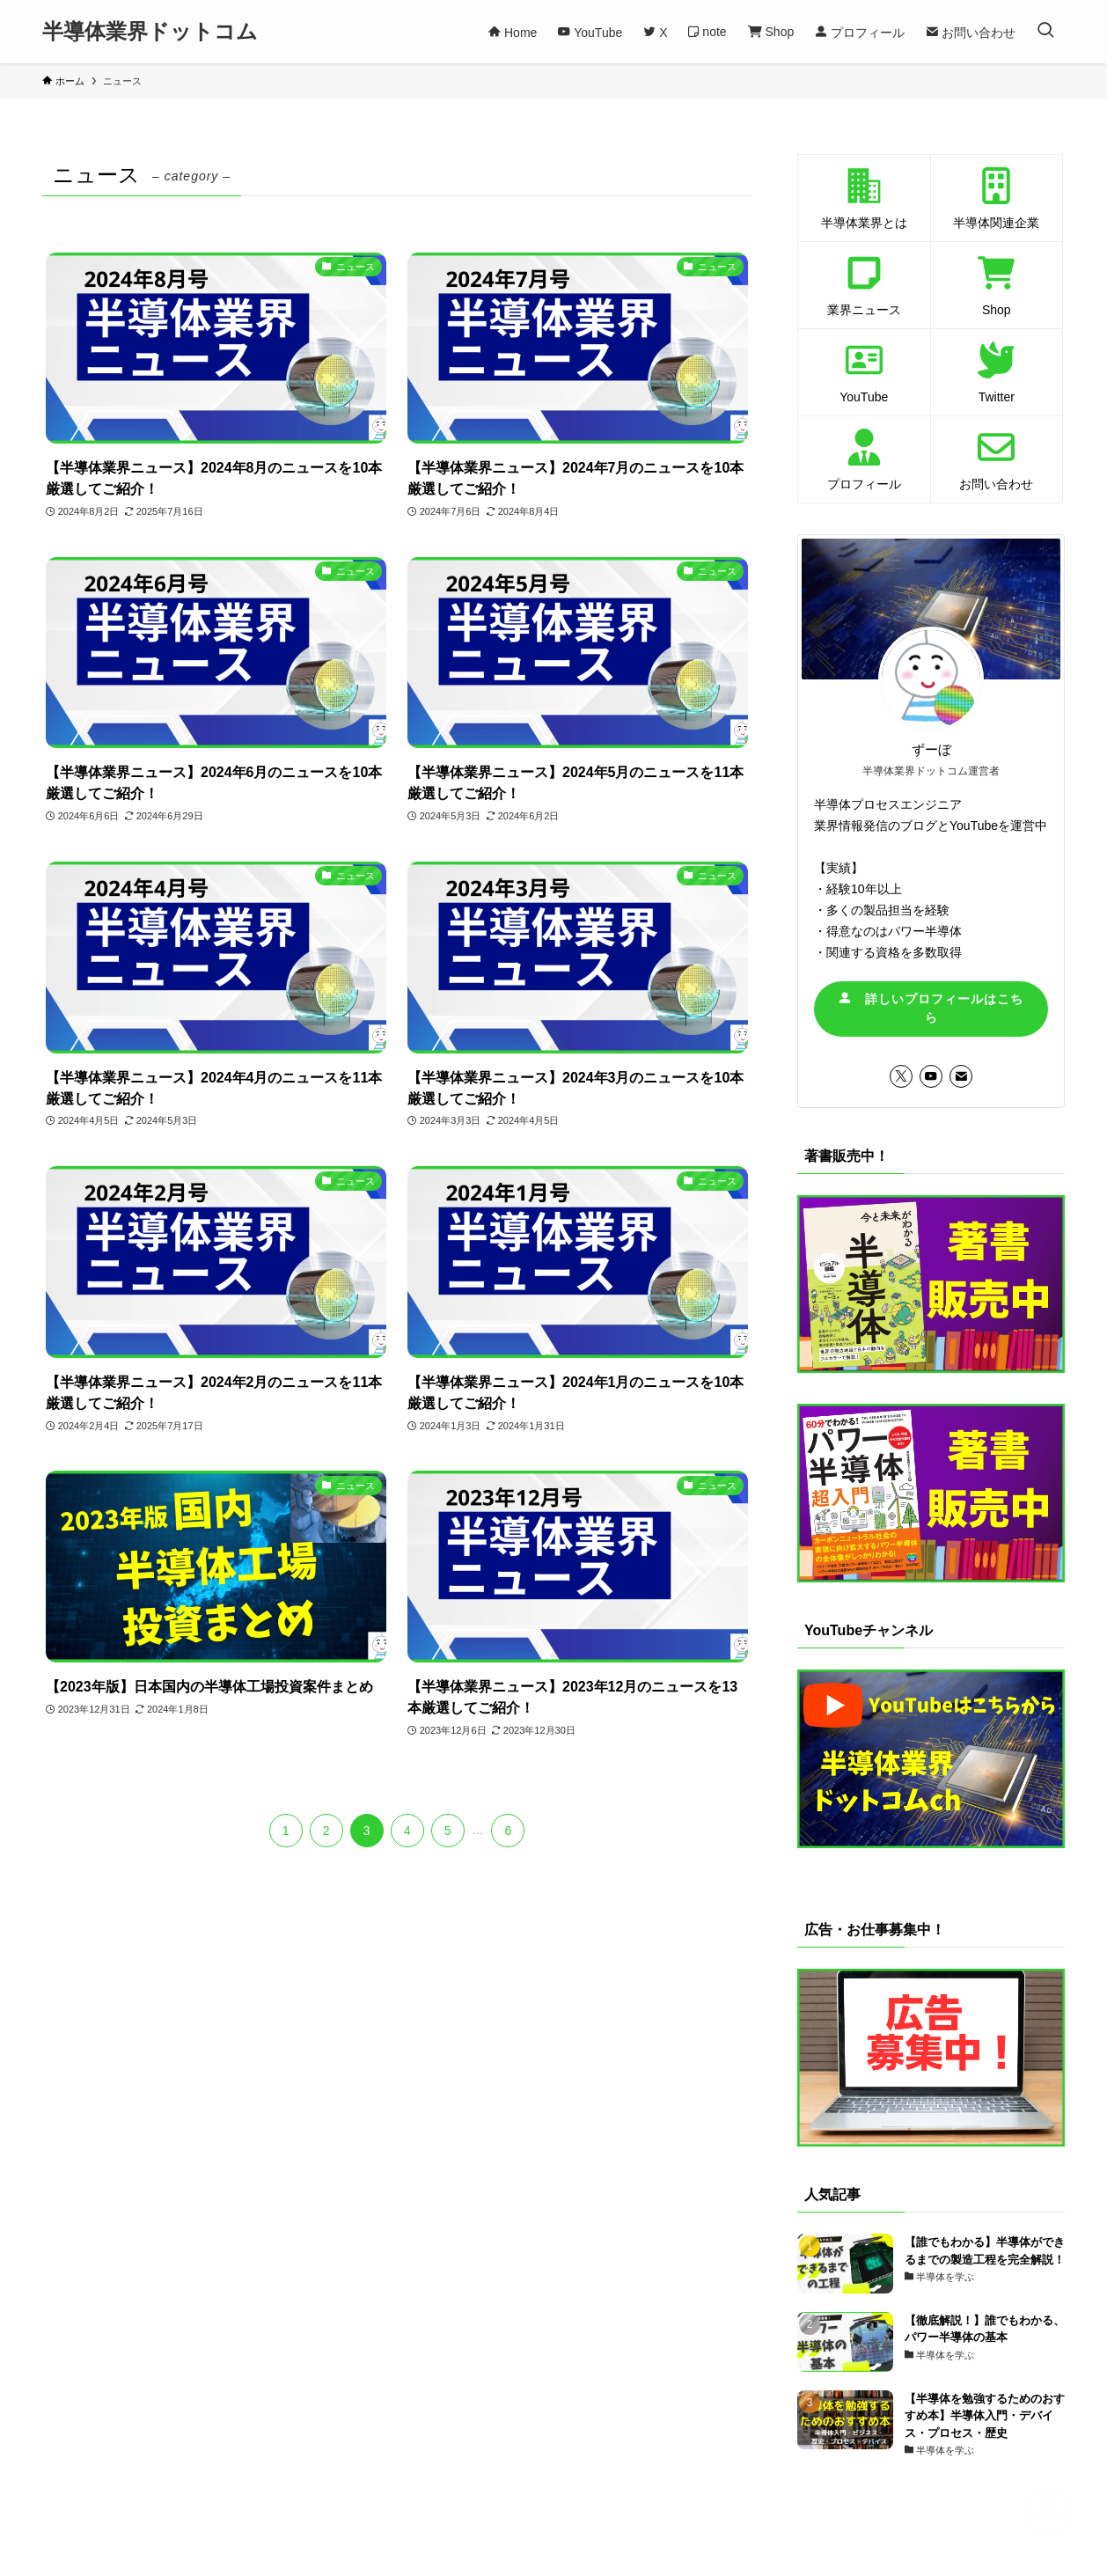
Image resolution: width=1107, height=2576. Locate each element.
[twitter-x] (901, 1076)
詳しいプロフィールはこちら (931, 1008)
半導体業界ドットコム (150, 31)
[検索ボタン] (1045, 31)
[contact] (960, 1076)
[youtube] (931, 1076)
